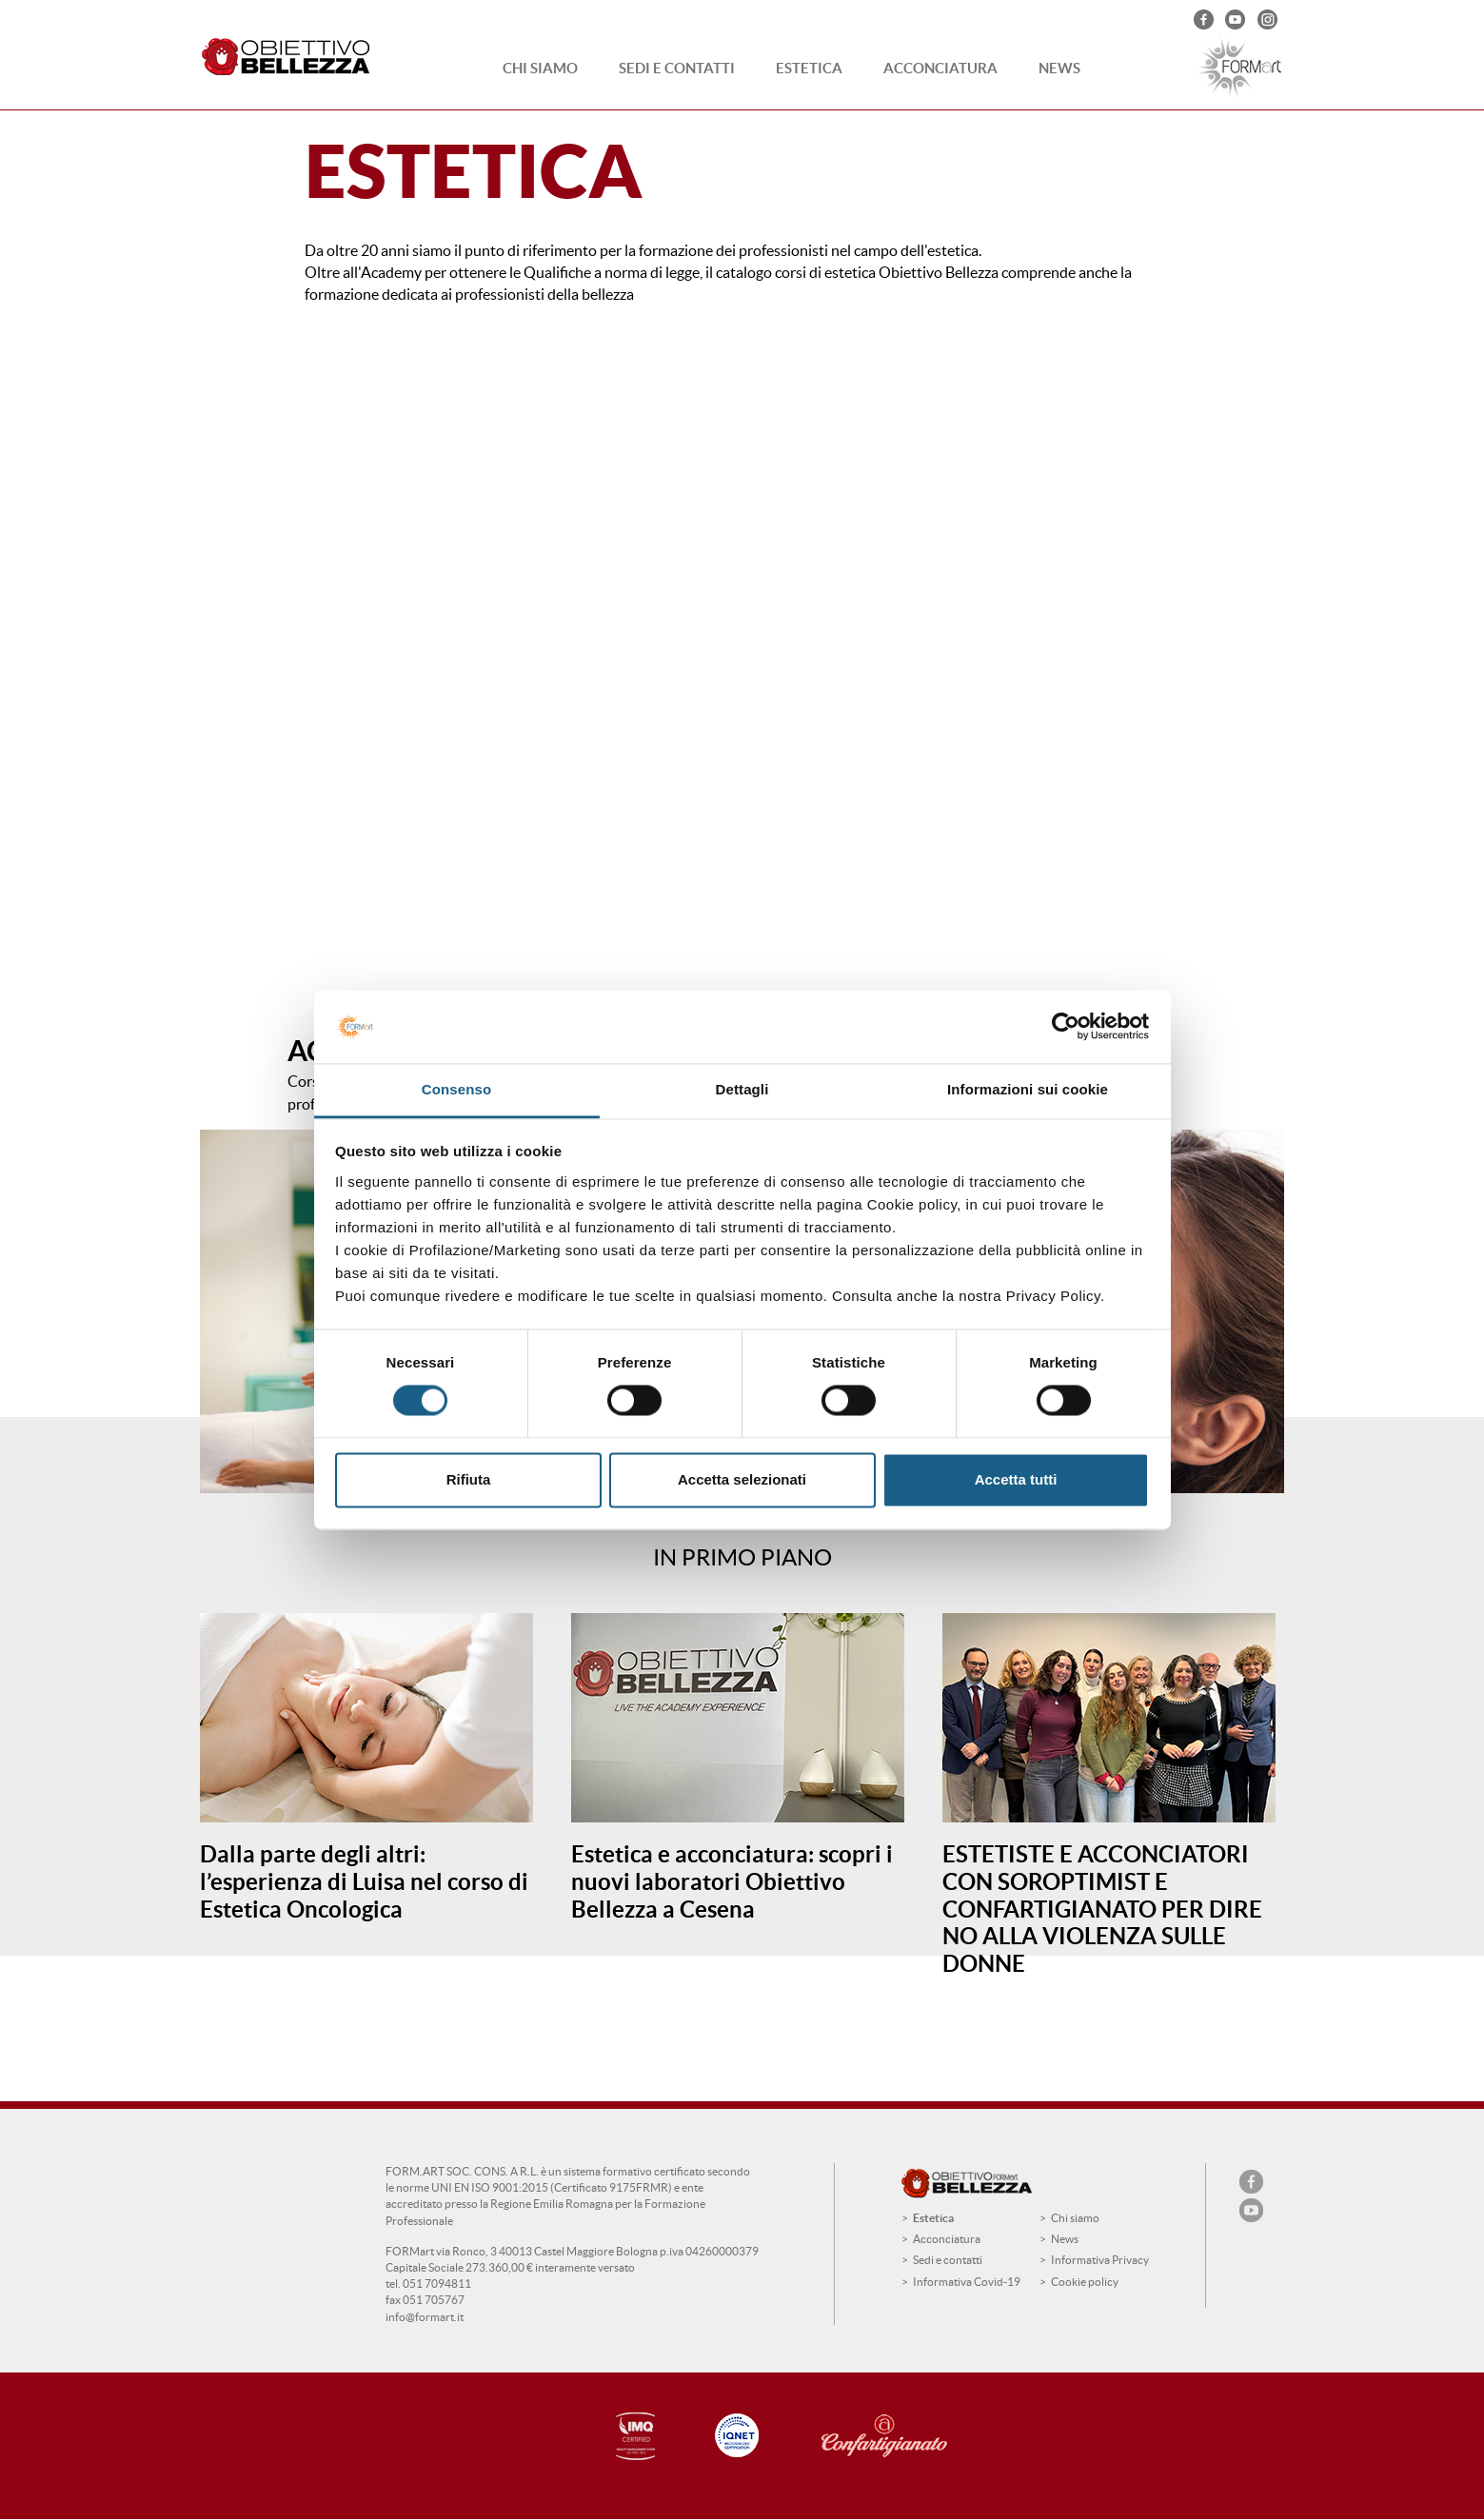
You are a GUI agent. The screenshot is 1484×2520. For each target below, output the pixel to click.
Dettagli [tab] (742, 1089)
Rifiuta (468, 1479)
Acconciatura (940, 68)
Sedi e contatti (677, 68)
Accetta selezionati (742, 1479)
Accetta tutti (1016, 1479)
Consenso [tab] (456, 1089)
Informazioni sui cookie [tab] (1027, 1089)
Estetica (809, 68)
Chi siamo (540, 68)
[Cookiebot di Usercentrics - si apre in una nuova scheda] (1065, 1027)
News (1059, 68)
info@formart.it (425, 2317)
